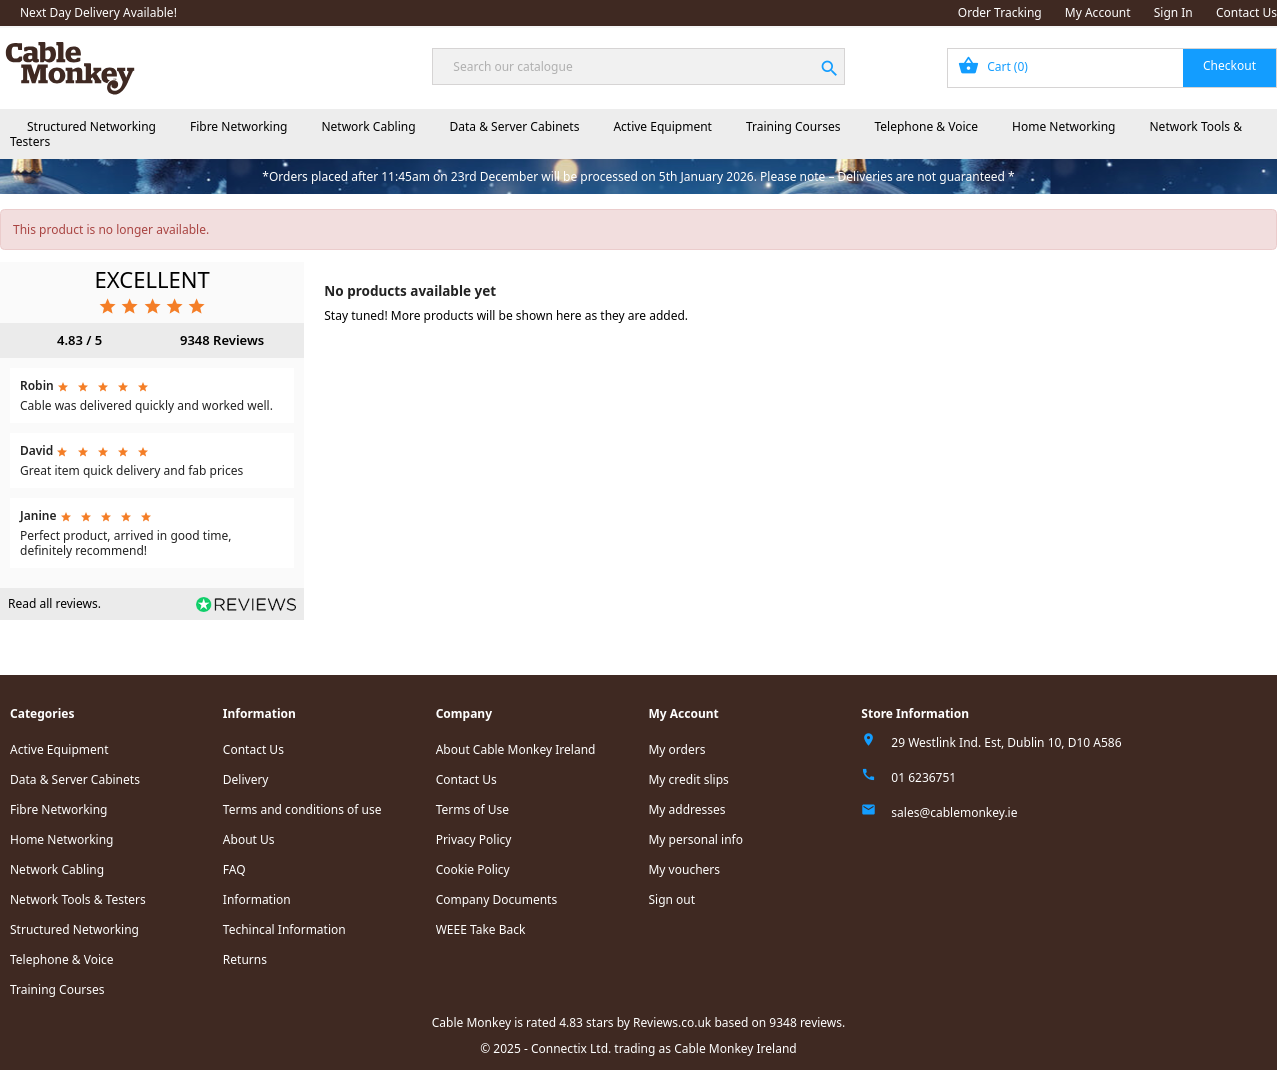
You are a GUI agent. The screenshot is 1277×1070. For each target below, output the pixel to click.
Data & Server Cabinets (515, 126)
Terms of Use (472, 809)
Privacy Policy (474, 839)
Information (257, 899)
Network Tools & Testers (78, 899)
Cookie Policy (473, 869)
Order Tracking (1000, 12)
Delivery (246, 779)
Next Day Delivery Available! (98, 12)
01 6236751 (923, 777)
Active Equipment (662, 126)
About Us (249, 839)
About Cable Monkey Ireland (516, 749)
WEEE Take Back (481, 929)
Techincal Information (284, 929)
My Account (1098, 12)
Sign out (671, 899)
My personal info (695, 839)
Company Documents (497, 899)
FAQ (234, 869)
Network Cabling (368, 126)
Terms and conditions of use (302, 809)
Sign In (1173, 12)
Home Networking (1063, 126)
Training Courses (793, 126)
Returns (245, 959)
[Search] (638, 66)
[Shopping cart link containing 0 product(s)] (1112, 68)
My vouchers (684, 869)
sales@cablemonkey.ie (954, 812)
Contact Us (1246, 12)
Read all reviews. (54, 603)
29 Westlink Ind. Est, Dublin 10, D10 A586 (1006, 742)
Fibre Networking (238, 126)
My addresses (686, 809)
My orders (676, 749)
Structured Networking (91, 126)
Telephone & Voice (926, 126)
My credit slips (688, 779)
